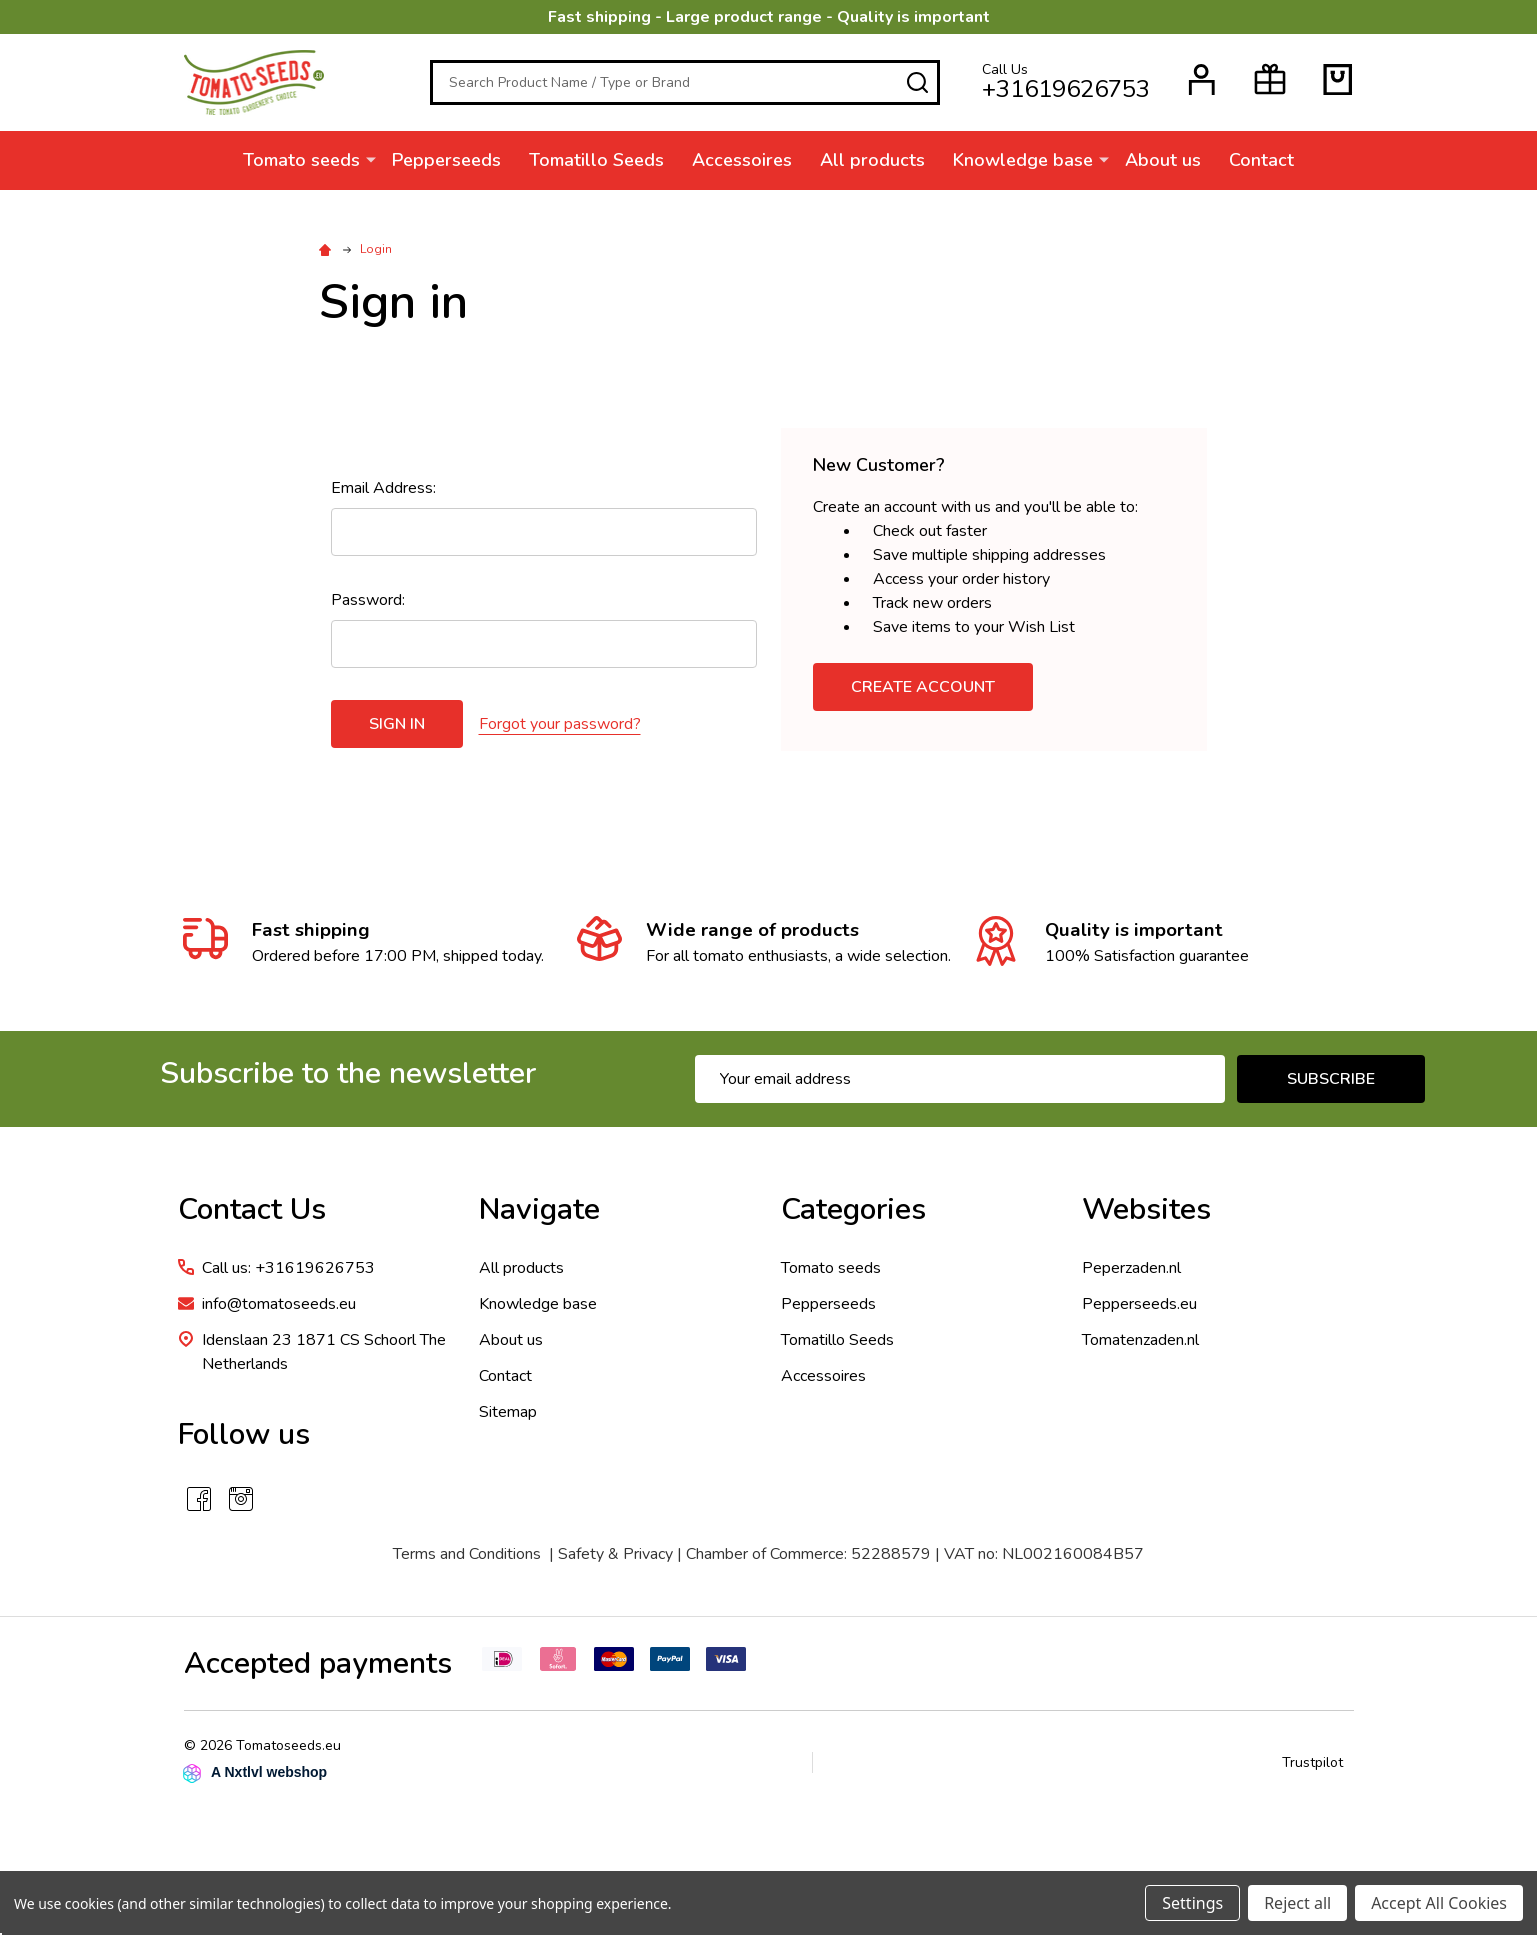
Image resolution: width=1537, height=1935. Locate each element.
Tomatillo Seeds (596, 160)
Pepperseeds (446, 160)
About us (1163, 160)
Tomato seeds (301, 160)
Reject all (1297, 1903)
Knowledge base (1023, 160)
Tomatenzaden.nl (1140, 1340)
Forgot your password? (560, 724)
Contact (1261, 160)
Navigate (539, 1209)
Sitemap (508, 1412)
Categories (853, 1209)
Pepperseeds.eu (1139, 1304)
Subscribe (1331, 1079)
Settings (1192, 1903)
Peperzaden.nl (1131, 1268)
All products (872, 160)
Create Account (923, 687)
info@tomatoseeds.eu (279, 1304)
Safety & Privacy (615, 1554)
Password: (368, 600)
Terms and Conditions (467, 1554)
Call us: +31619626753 (288, 1268)
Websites (1146, 1209)
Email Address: (383, 488)
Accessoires (742, 160)
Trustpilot (1312, 1762)
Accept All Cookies (1439, 1903)
